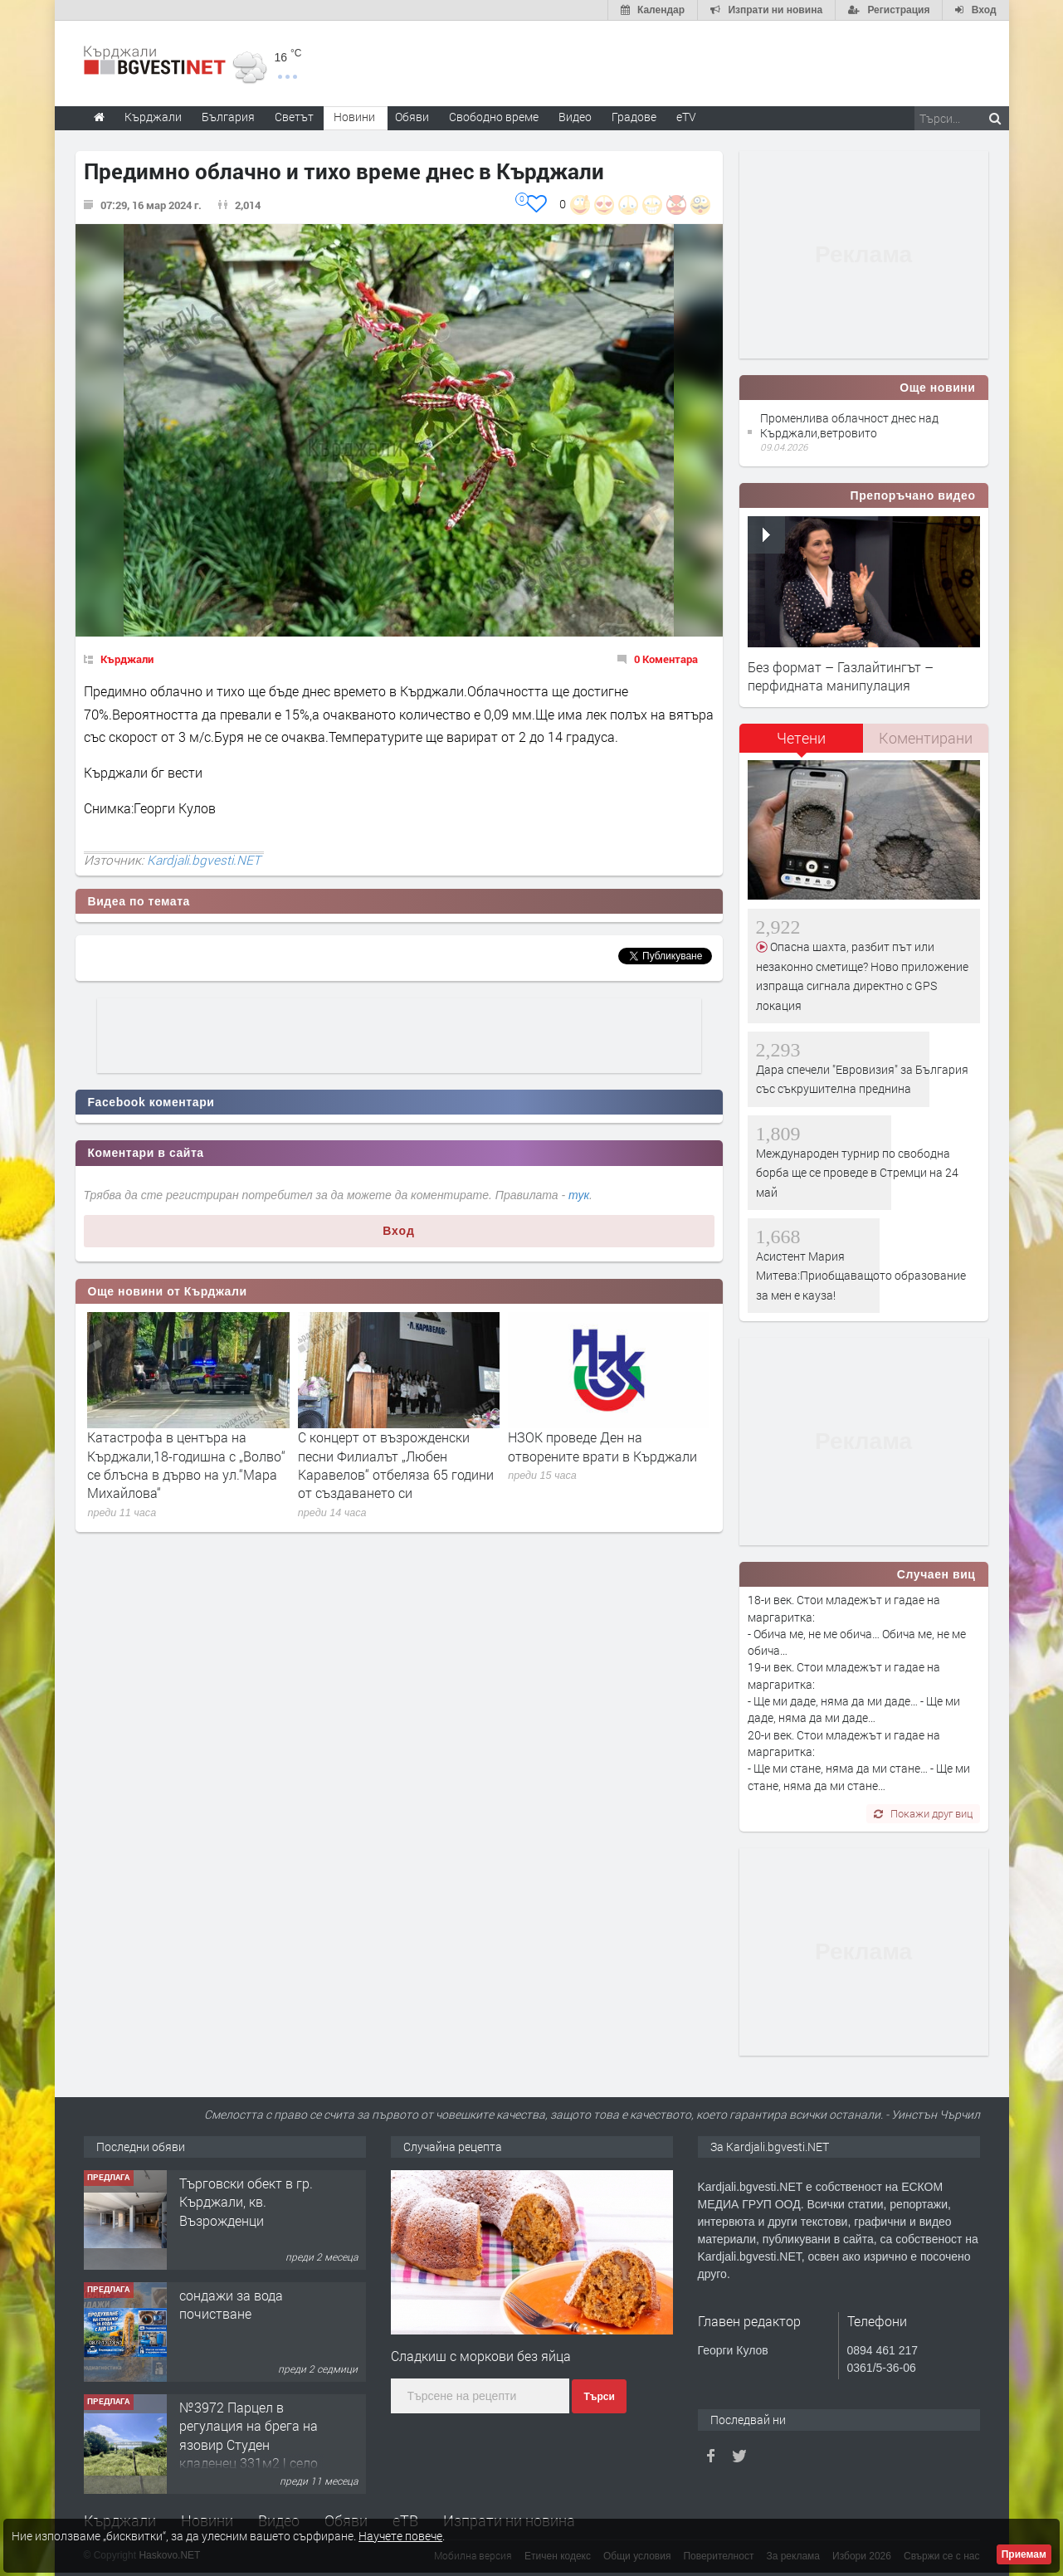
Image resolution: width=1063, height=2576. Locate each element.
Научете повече (400, 2536)
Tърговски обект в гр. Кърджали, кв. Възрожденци (246, 2201)
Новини (354, 116)
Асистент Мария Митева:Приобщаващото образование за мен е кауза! (861, 1275)
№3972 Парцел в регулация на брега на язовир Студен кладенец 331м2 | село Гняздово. (248, 2444)
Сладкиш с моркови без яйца (481, 2355)
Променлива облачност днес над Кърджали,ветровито (849, 425)
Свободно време (494, 116)
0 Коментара (666, 658)
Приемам (1024, 2554)
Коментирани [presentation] (926, 738)
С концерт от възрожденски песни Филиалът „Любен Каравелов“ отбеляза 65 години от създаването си (396, 1464)
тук (578, 1195)
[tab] (801, 744)
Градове (634, 116)
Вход (399, 1230)
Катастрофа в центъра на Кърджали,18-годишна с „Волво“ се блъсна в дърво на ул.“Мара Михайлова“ (186, 1464)
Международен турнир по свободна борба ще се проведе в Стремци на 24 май (857, 1172)
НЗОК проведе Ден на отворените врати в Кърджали (602, 1446)
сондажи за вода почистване (231, 2304)
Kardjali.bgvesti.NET (204, 859)
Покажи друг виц (923, 1813)
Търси (598, 2397)
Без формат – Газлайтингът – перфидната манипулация (841, 676)
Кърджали (127, 658)
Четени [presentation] (801, 738)
